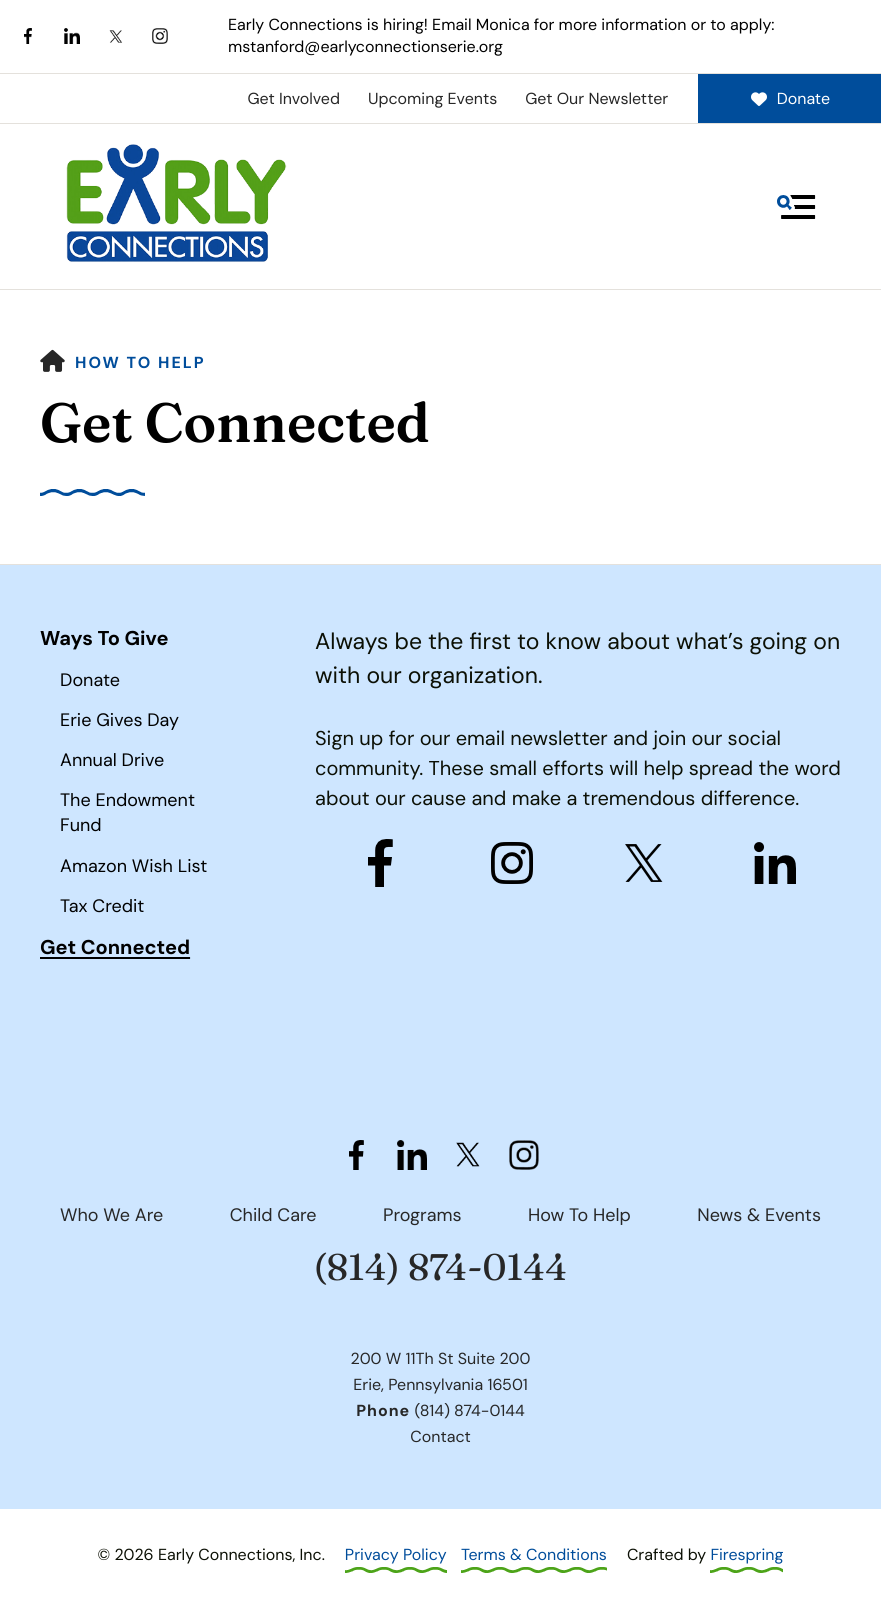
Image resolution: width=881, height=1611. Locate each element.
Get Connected (115, 948)
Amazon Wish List (133, 866)
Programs (422, 1215)
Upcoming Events (432, 98)
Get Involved (293, 98)
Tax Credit (102, 906)
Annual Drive (112, 760)
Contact (440, 1436)
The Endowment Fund (127, 812)
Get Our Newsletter (596, 98)
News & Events (759, 1215)
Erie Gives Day (119, 720)
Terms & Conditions (534, 1554)
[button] (796, 207)
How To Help (140, 362)
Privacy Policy (396, 1554)
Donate (789, 98)
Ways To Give (104, 639)
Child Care (273, 1215)
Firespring (746, 1554)
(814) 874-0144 (440, 1267)
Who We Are (111, 1215)
